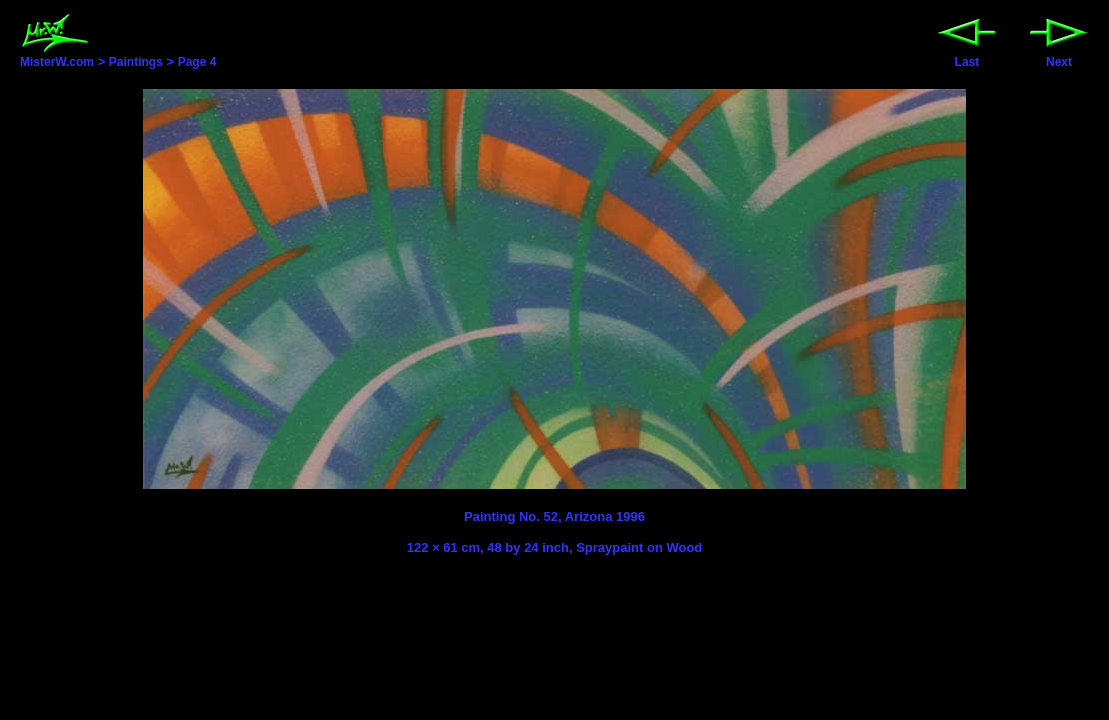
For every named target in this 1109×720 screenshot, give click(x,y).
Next (1059, 56)
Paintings (136, 62)
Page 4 (197, 62)
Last (967, 56)
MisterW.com (57, 56)
